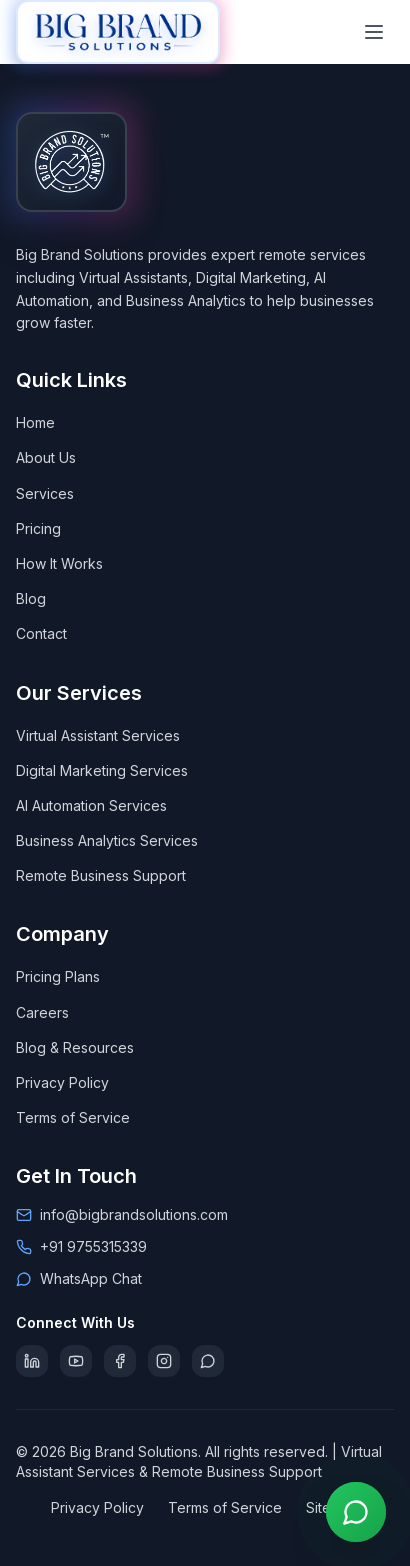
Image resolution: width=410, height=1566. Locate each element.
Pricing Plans (58, 976)
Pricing (38, 528)
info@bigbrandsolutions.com (134, 1214)
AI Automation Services (91, 805)
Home (35, 422)
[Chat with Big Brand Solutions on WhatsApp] (208, 1361)
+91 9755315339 (93, 1246)
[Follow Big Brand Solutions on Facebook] (120, 1361)
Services (45, 493)
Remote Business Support (101, 875)
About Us (46, 457)
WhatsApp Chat (91, 1278)
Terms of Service (73, 1117)
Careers (42, 1012)
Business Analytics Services (107, 840)
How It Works (59, 563)
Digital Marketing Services (102, 770)
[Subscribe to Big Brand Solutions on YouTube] (76, 1361)
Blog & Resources (75, 1047)
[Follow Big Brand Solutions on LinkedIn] (32, 1361)
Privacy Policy (62, 1082)
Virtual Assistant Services (98, 735)
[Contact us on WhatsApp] (356, 1512)
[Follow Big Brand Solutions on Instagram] (164, 1361)
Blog (31, 598)
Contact (41, 633)
